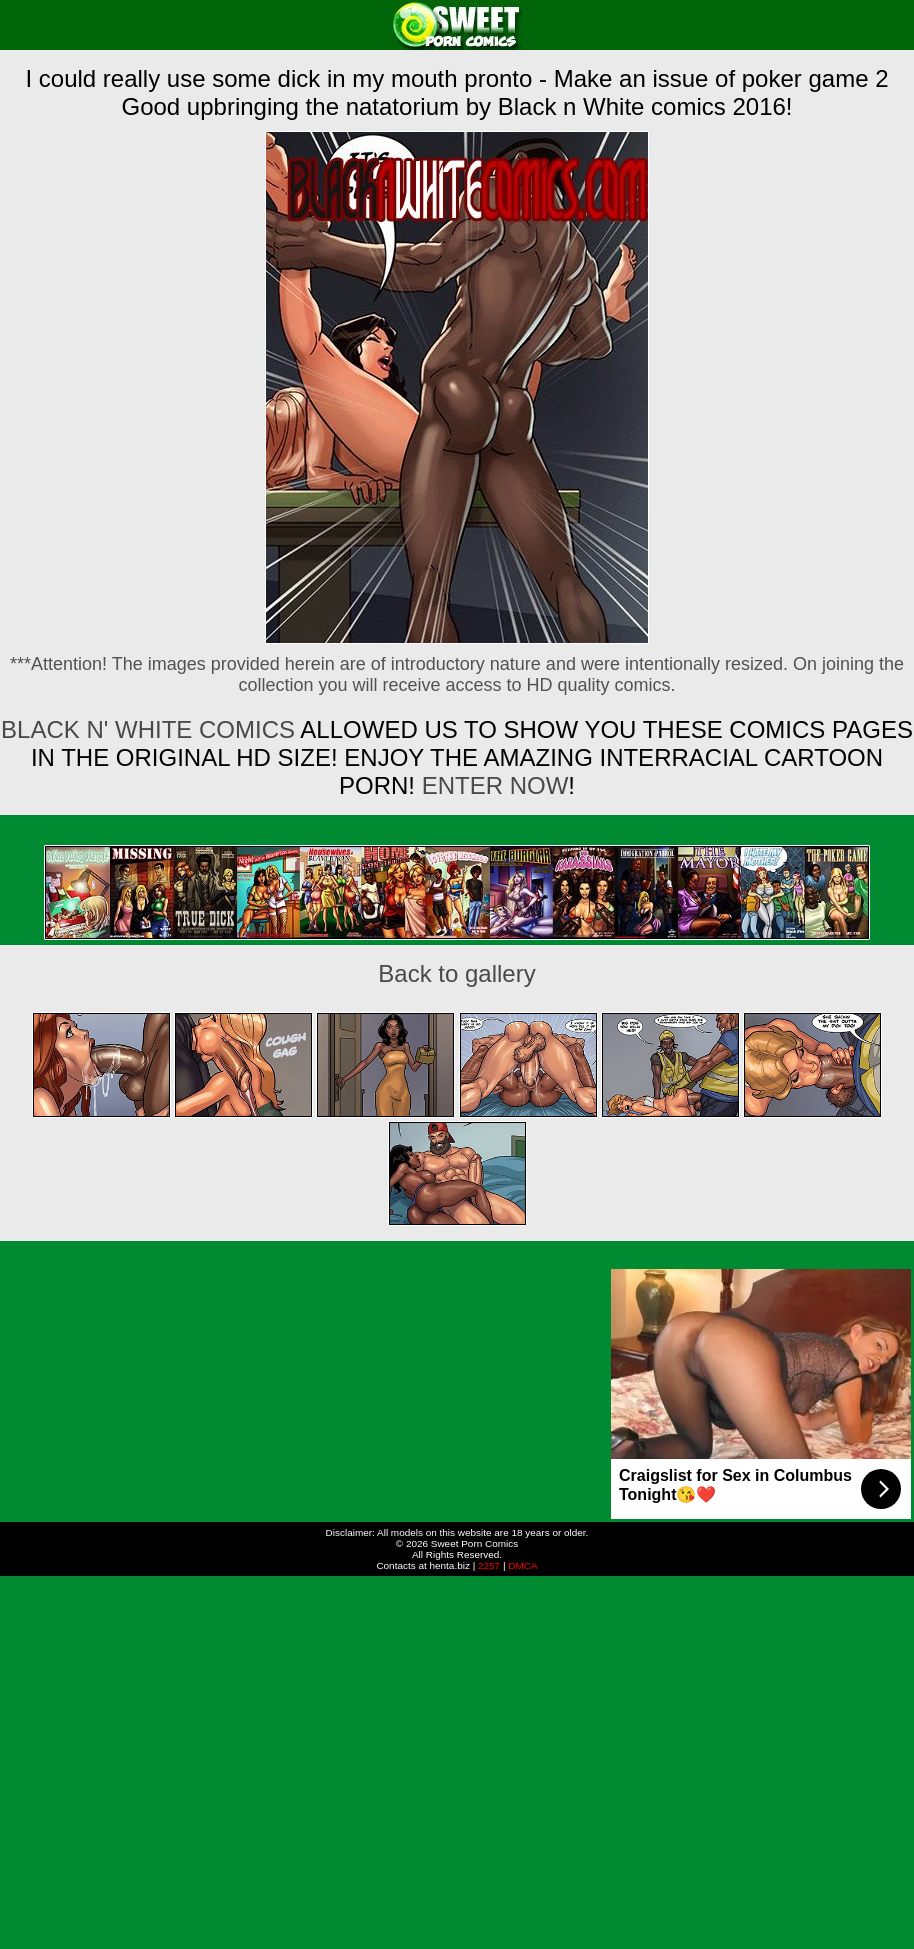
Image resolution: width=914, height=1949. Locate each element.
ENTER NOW (491, 785)
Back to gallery (456, 973)
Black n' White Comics (148, 729)
